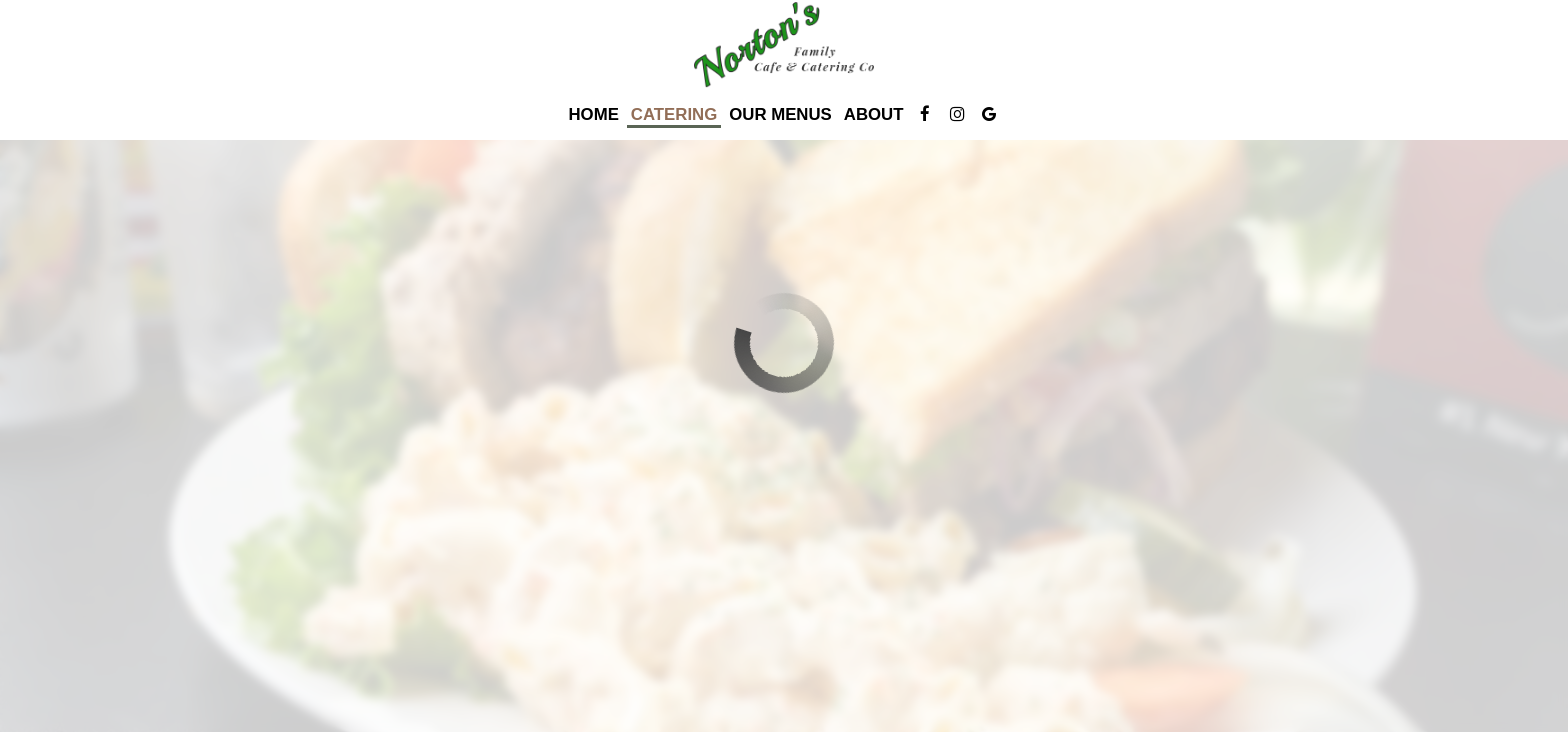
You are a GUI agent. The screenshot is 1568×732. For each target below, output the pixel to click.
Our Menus (780, 114)
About (874, 114)
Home (594, 114)
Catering (674, 114)
